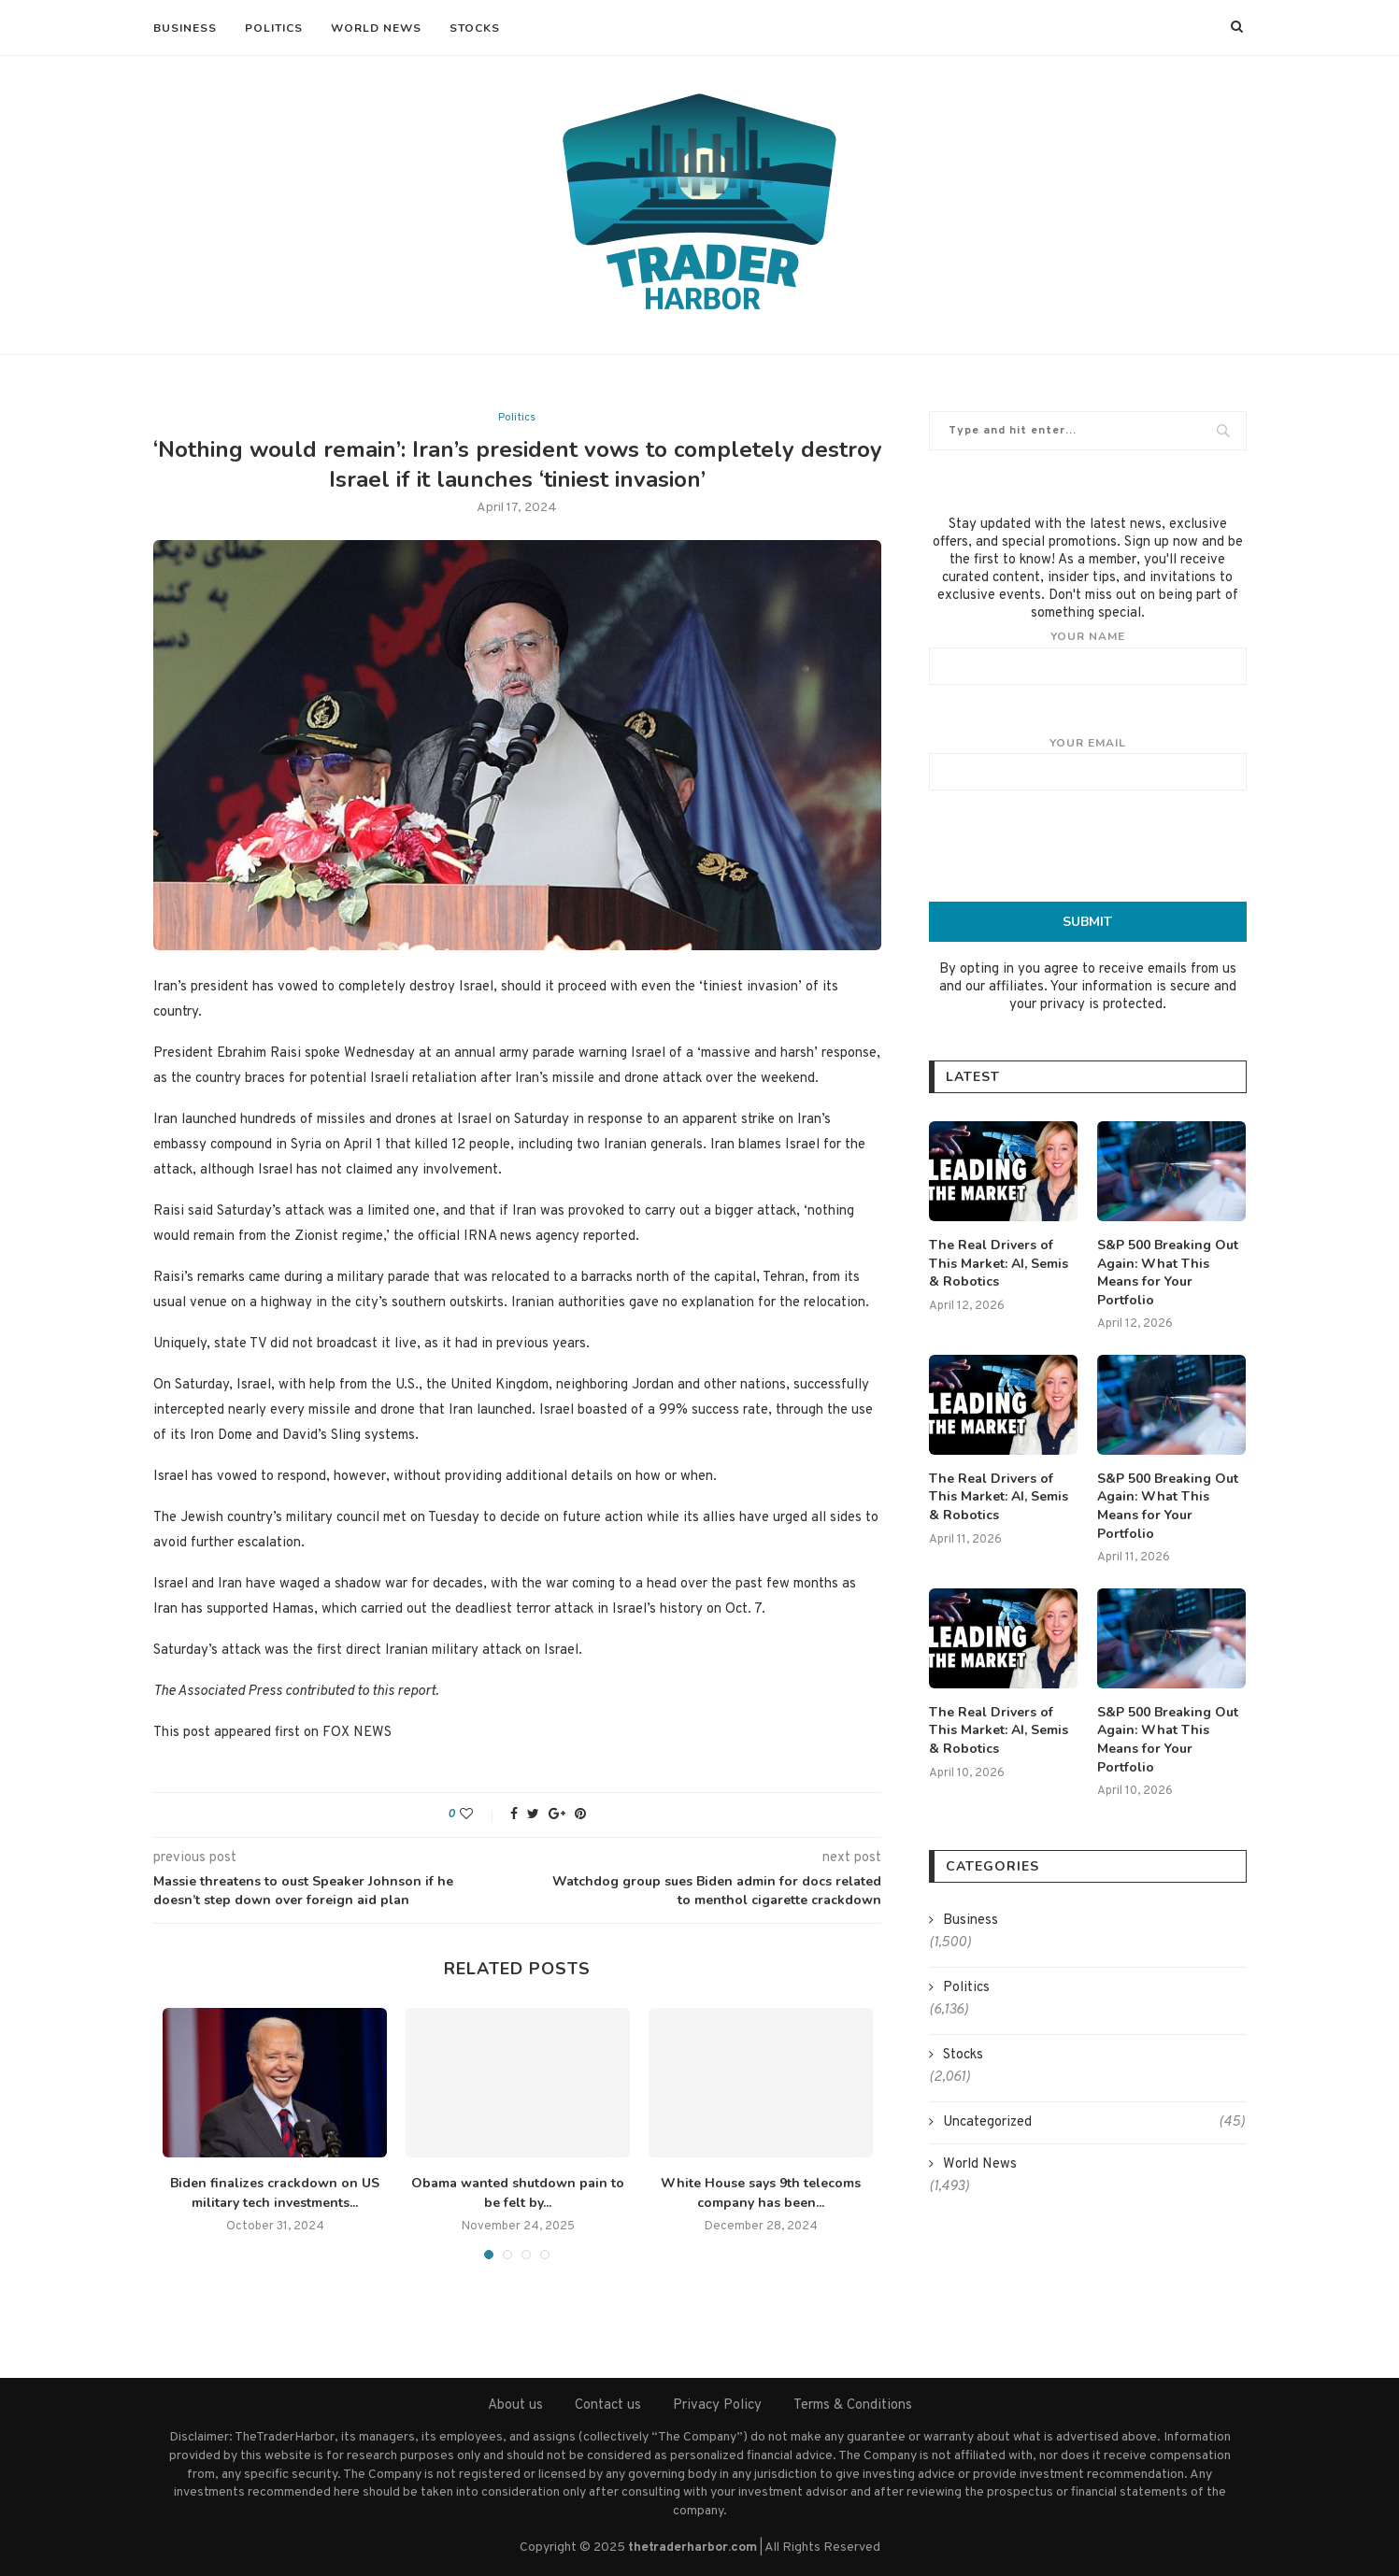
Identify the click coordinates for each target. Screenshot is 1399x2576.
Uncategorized (1094, 2122)
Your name (1088, 657)
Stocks (475, 28)
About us (515, 2405)
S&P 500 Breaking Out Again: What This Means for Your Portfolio (1167, 1272)
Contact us (608, 2405)
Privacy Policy (717, 2405)
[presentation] (1088, 845)
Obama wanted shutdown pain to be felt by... (517, 2193)
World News (376, 28)
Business (185, 28)
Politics (274, 28)
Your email (1088, 763)
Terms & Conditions (852, 2405)
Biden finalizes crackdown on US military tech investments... (274, 2193)
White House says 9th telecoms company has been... (761, 2193)
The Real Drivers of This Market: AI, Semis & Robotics (998, 1263)
